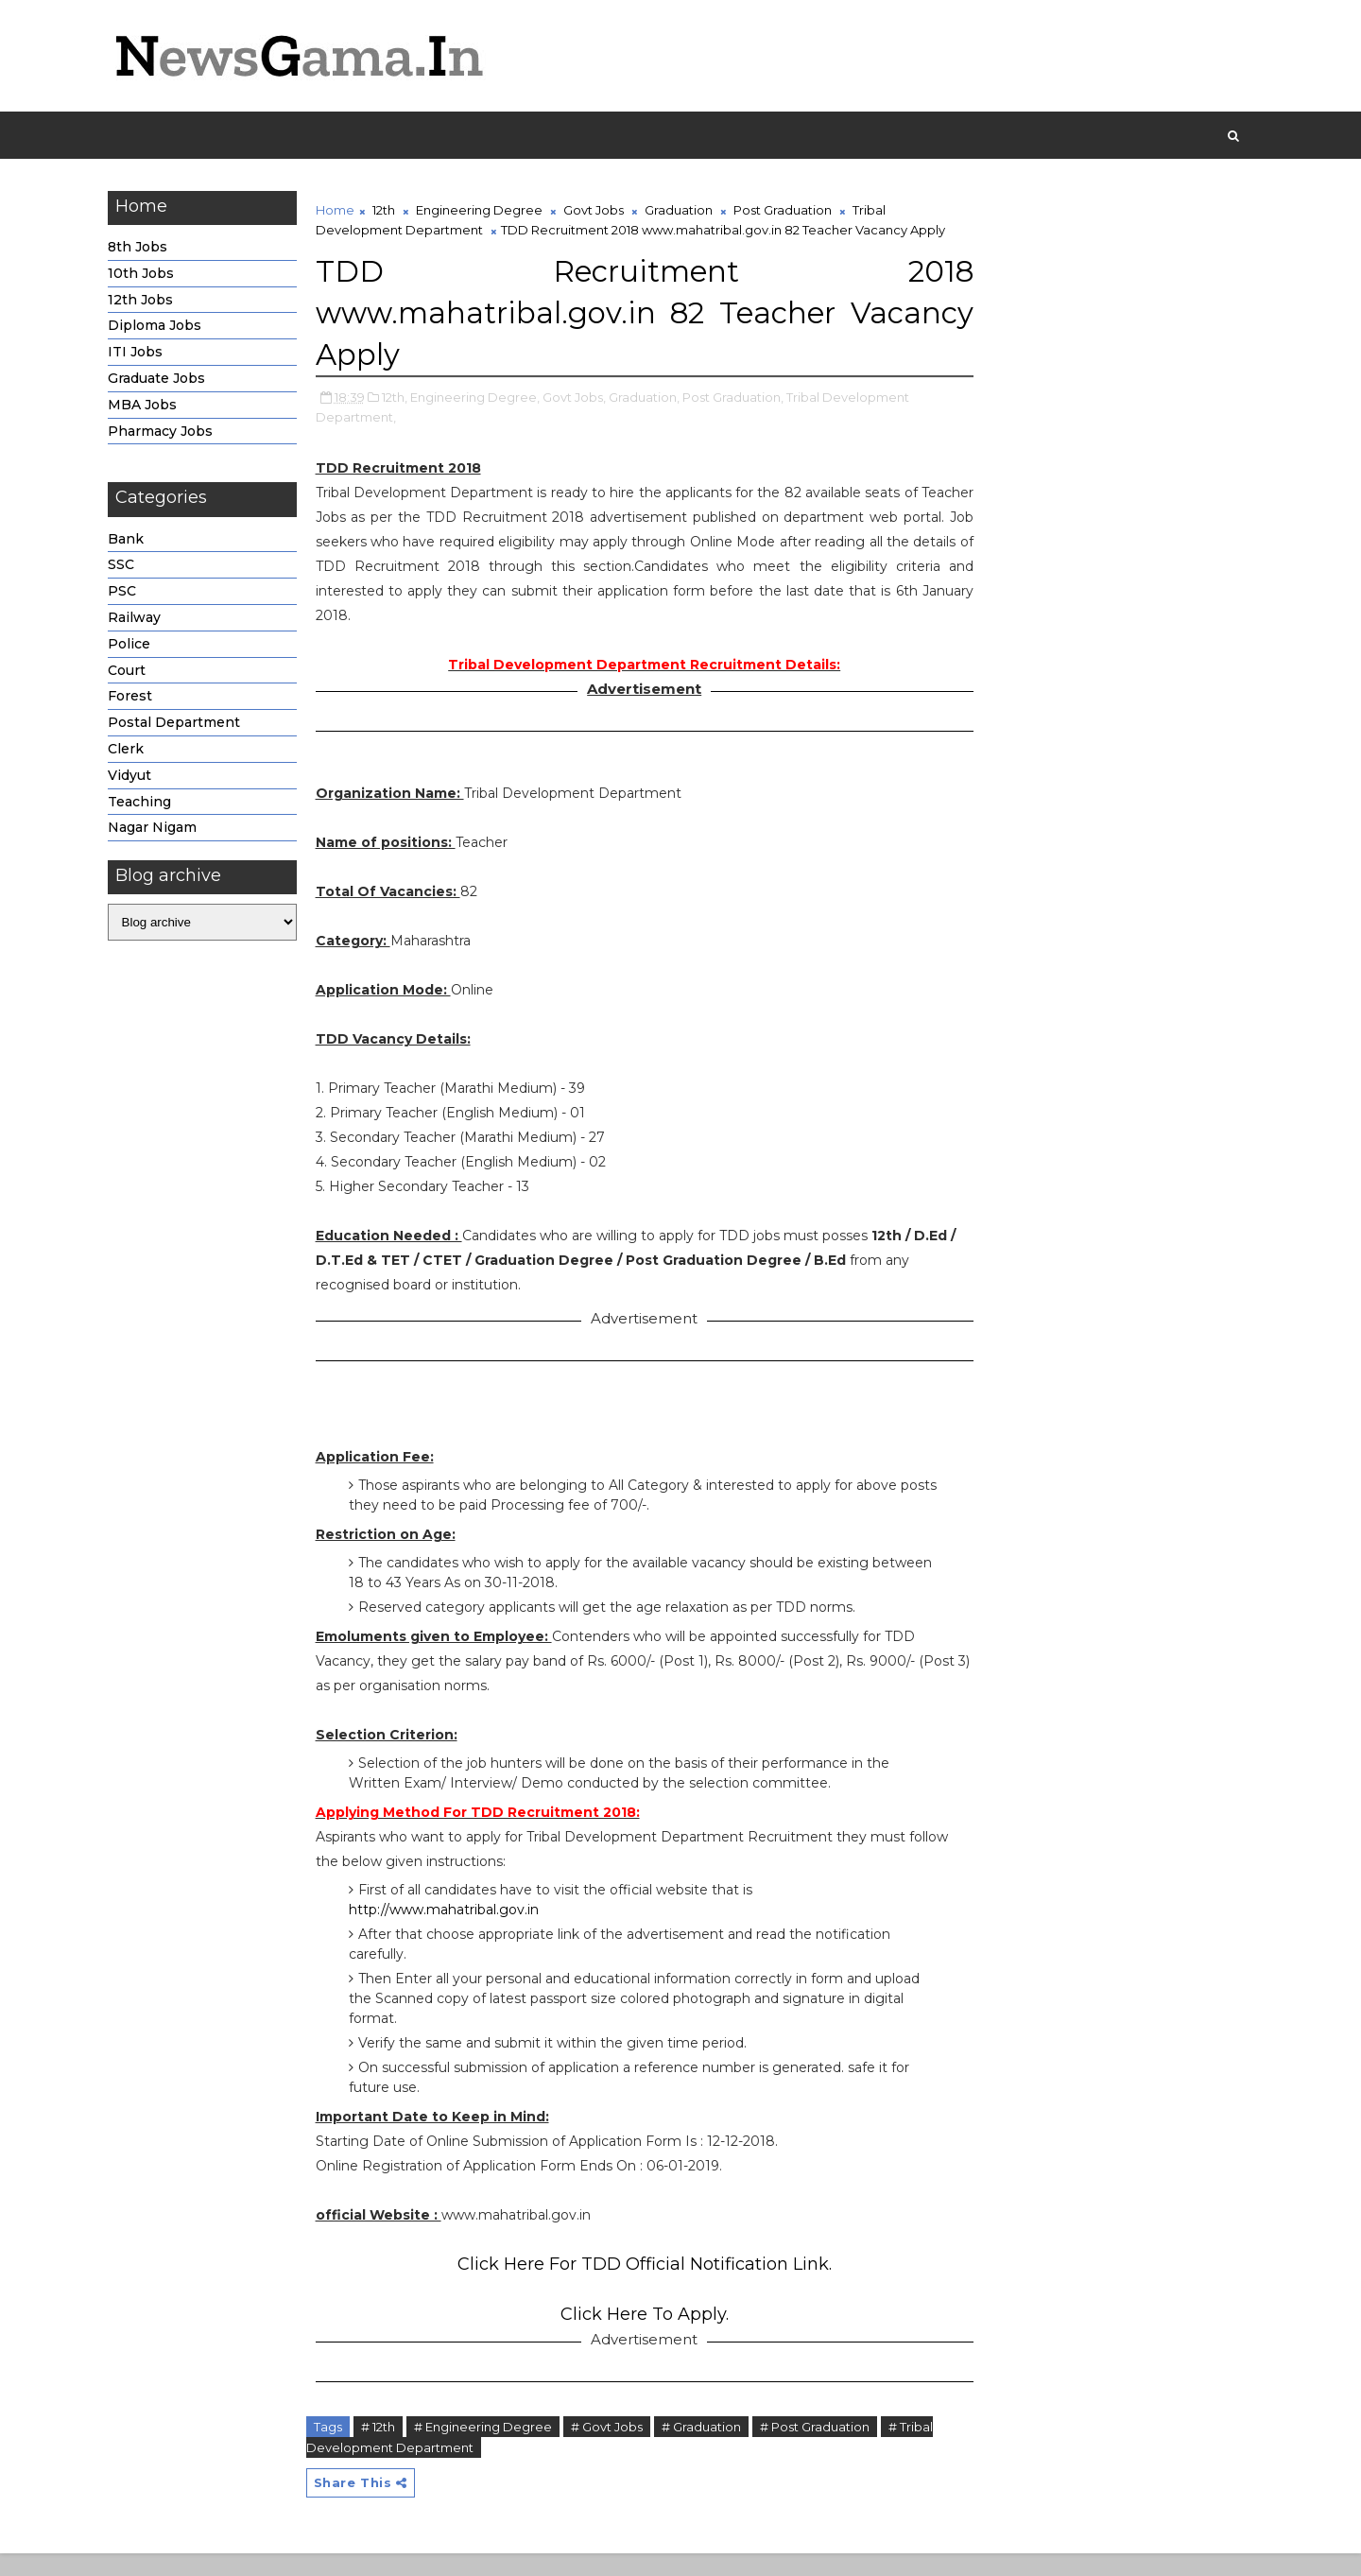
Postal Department (179, 725)
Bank (131, 541)
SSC (126, 568)
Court (132, 673)
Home (340, 212)
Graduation (684, 212)
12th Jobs (146, 302)
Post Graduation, (738, 418)
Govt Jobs (599, 212)
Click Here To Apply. (633, 2335)
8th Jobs (143, 249)
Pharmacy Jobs (165, 433)
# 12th (384, 2448)
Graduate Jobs (162, 380)
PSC (127, 593)
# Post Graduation (820, 2448)
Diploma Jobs (160, 328)
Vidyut (135, 778)
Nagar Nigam (157, 830)
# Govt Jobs (612, 2448)
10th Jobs (146, 276)
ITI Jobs (140, 354)
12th (389, 212)
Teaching (145, 804)
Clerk (131, 751)
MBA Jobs (147, 407)
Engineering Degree (485, 212)
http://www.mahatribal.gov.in (449, 1931)
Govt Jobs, (580, 418)
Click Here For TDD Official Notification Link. (633, 2285)
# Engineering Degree (489, 2448)
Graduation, (649, 418)
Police (134, 646)
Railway (139, 620)
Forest (135, 699)
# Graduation (707, 2448)
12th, (400, 418)
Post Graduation (788, 212)
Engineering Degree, (480, 418)
